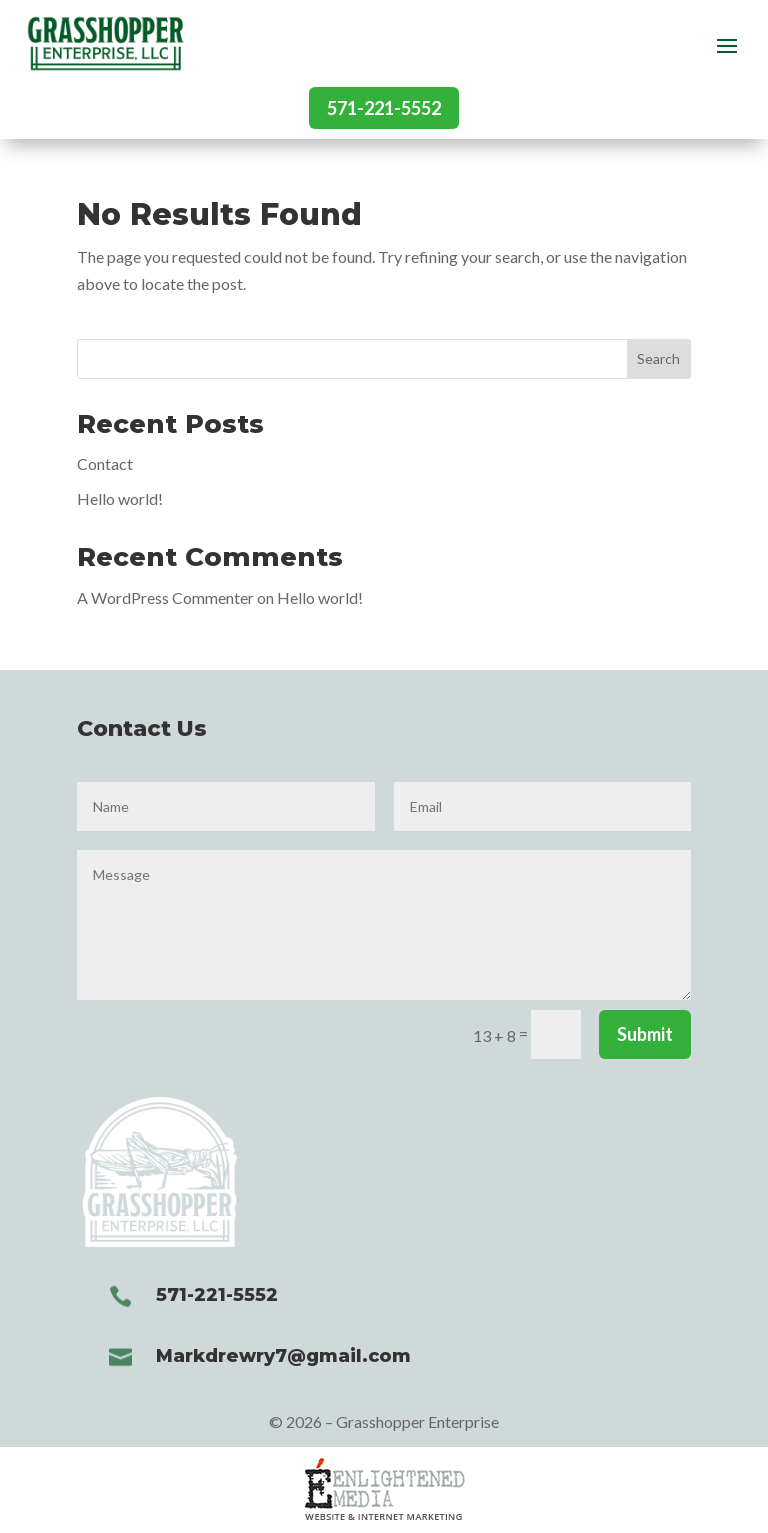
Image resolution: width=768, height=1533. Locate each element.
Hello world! (120, 498)
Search (658, 358)
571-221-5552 (384, 108)
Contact (105, 463)
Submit (645, 1034)
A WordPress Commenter (165, 597)
